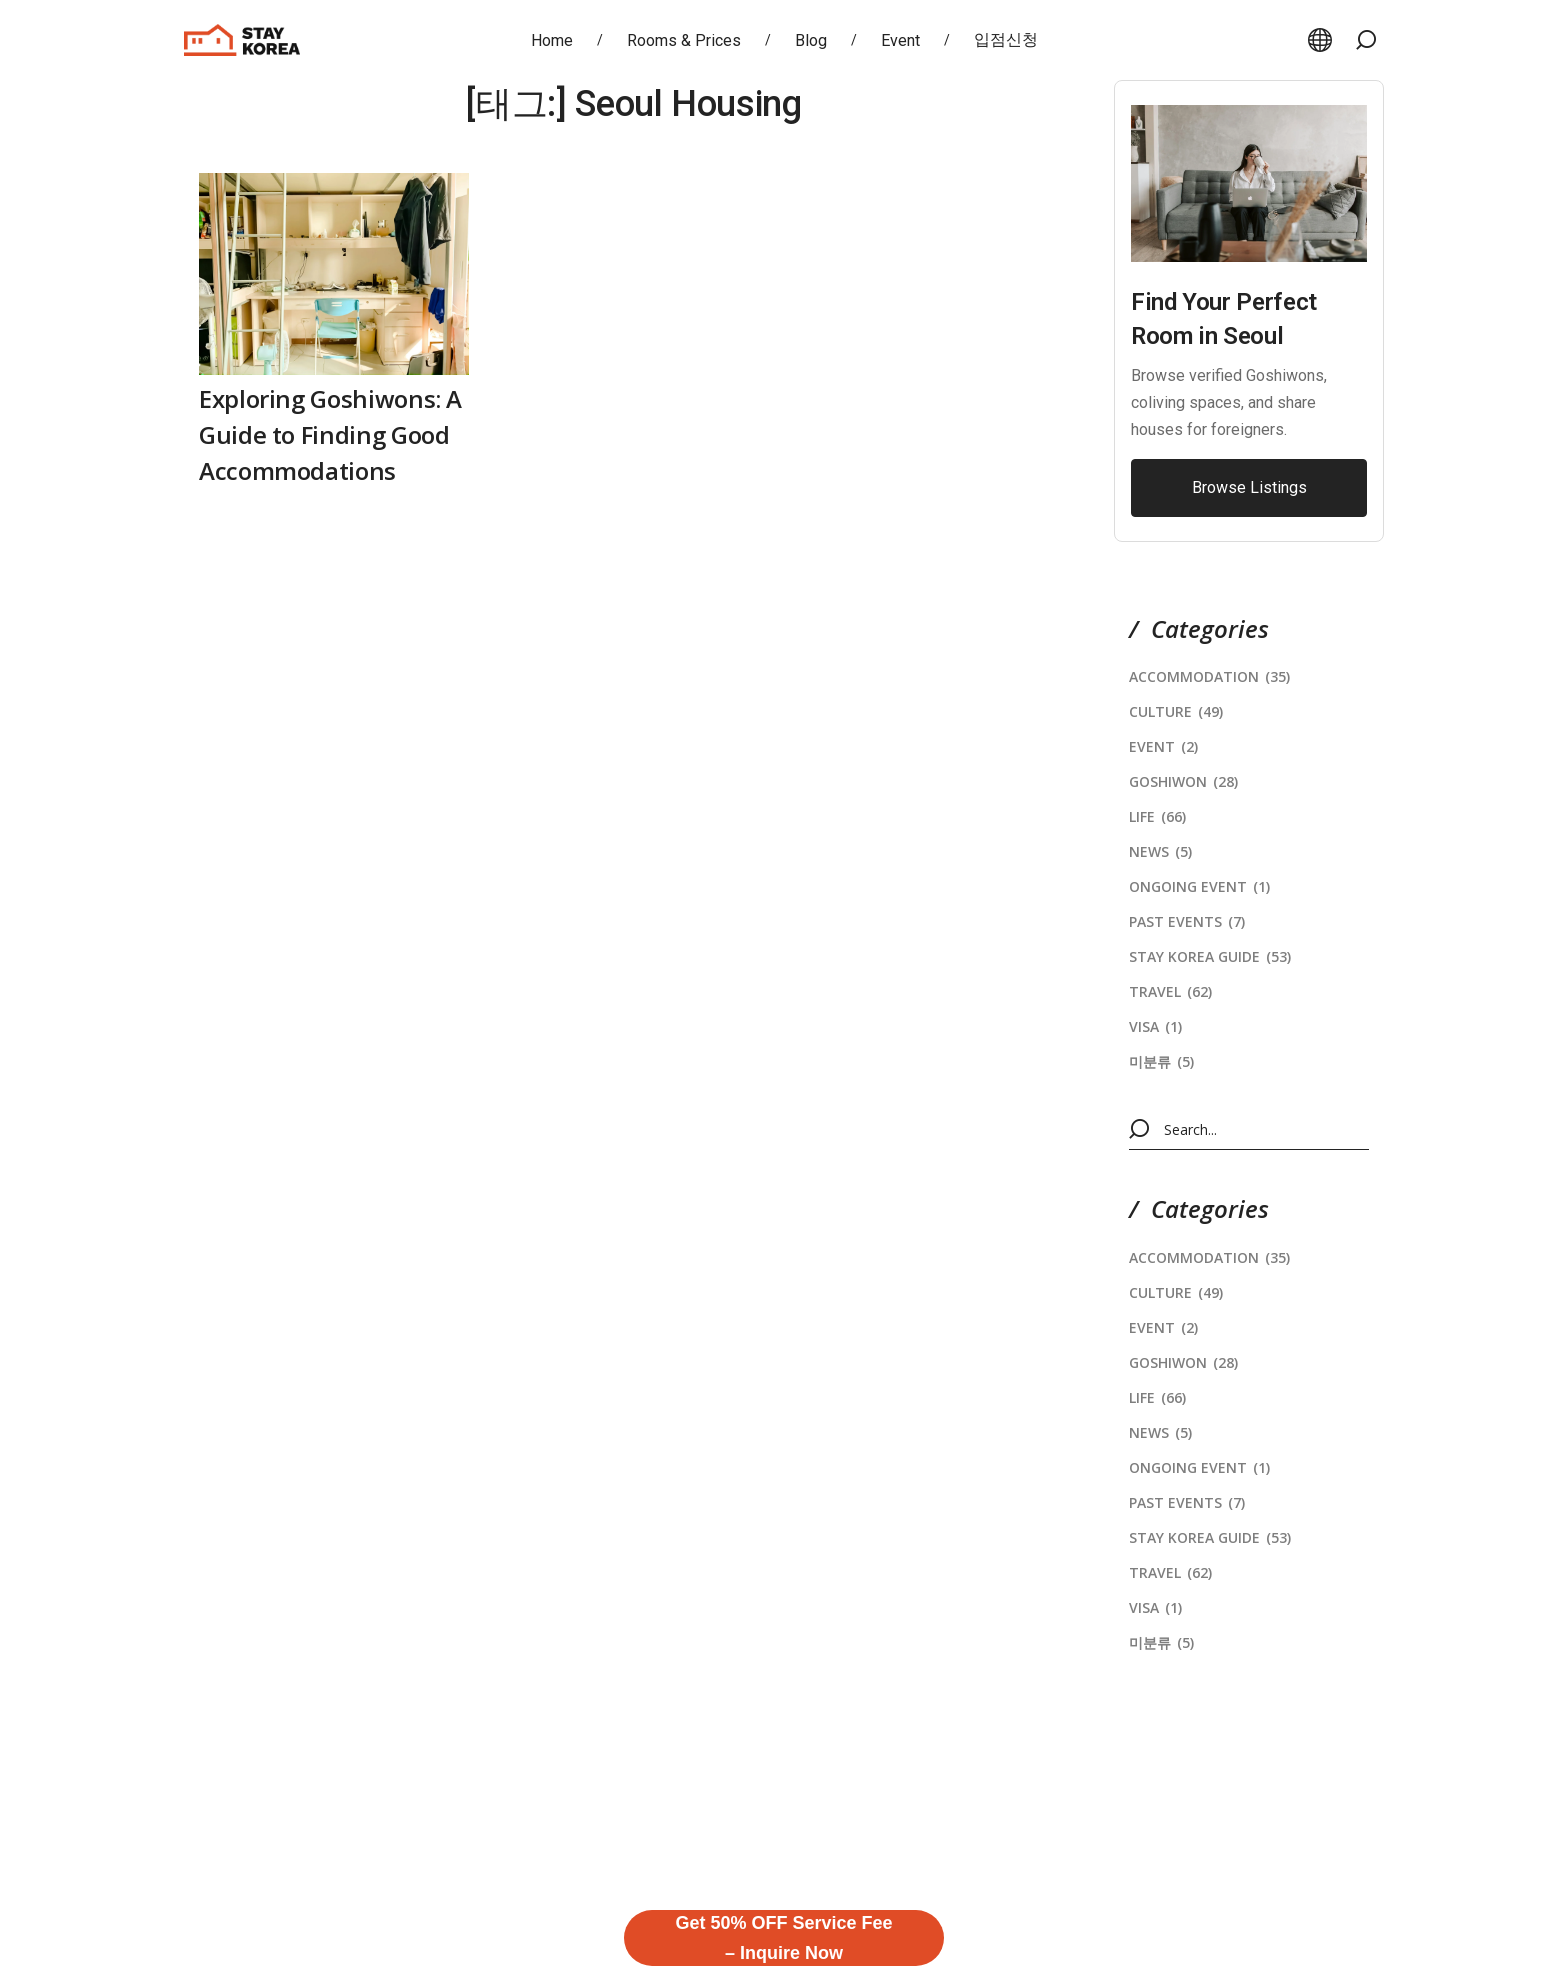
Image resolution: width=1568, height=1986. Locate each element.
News (1160, 851)
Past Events (1187, 921)
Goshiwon (1183, 781)
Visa (1155, 1026)
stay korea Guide (1210, 956)
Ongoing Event (1199, 886)
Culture (1176, 711)
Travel (1170, 991)
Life (1157, 816)
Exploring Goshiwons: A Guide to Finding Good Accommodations (330, 434)
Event (1163, 746)
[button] (1366, 40)
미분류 (1161, 1061)
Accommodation (1209, 676)
